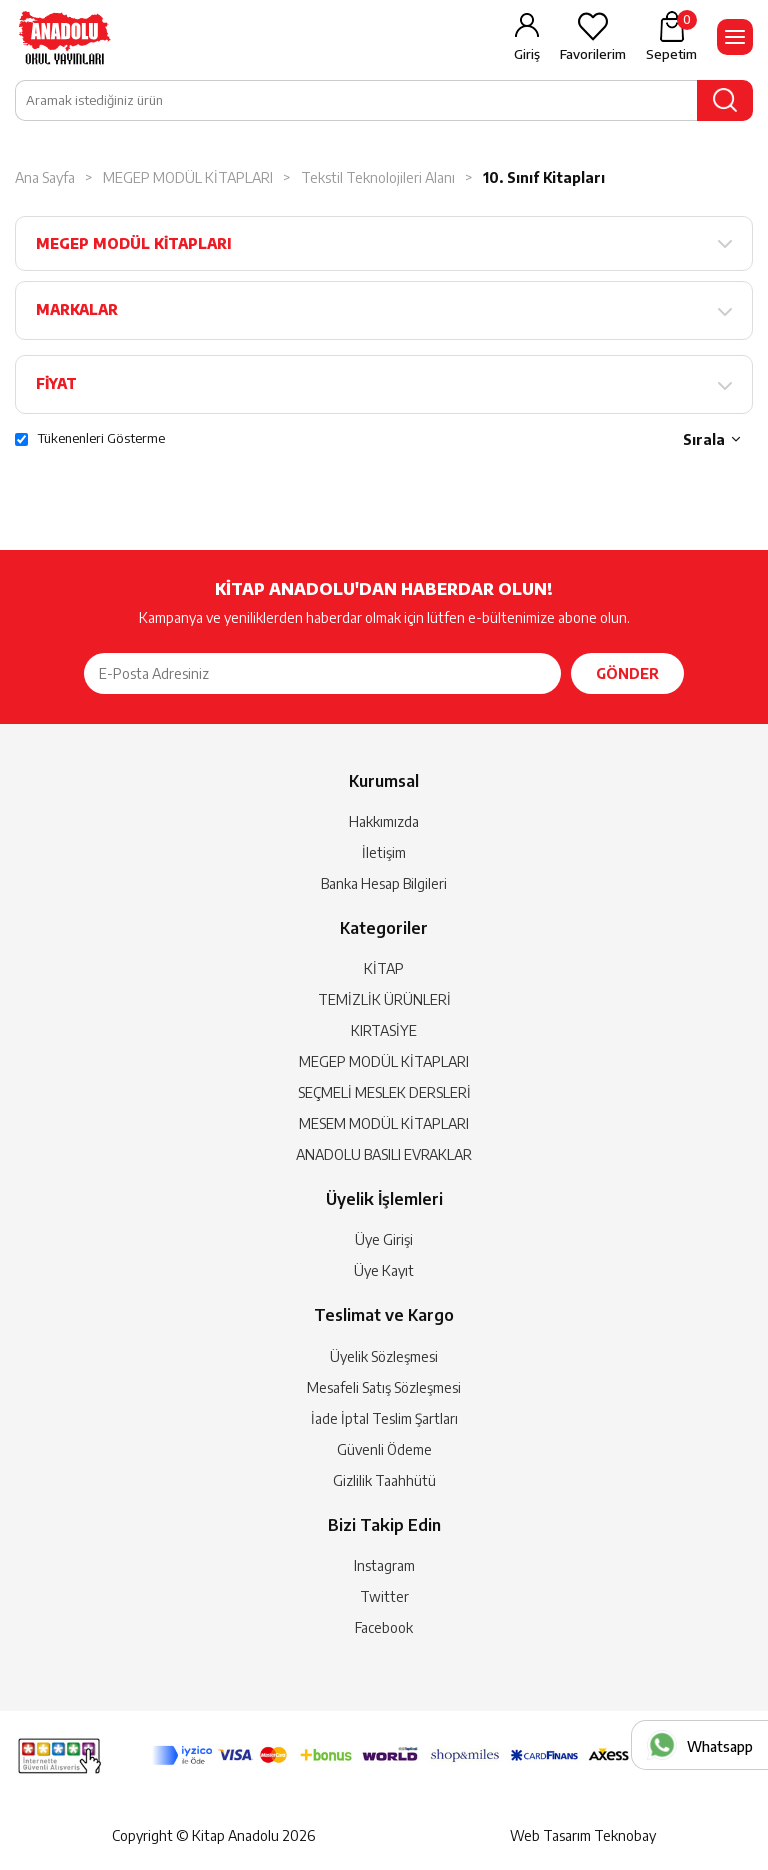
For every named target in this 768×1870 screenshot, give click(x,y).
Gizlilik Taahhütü (384, 1480)
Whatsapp (720, 1746)
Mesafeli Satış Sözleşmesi (384, 1387)
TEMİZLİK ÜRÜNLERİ (384, 999)
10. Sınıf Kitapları (544, 177)
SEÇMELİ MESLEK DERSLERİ (384, 1092)
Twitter (384, 1596)
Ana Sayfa (45, 177)
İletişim (384, 852)
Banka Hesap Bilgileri (384, 883)
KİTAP (384, 968)
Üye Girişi (384, 1239)
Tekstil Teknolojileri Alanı (378, 177)
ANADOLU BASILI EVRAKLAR (384, 1154)
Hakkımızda (384, 821)
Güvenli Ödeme (384, 1449)
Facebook (384, 1627)
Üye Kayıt (384, 1270)
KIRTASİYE (384, 1030)
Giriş (527, 54)
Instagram (384, 1565)
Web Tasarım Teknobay (583, 1835)
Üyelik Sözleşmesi (384, 1356)
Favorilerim (593, 54)
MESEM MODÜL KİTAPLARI (384, 1123)
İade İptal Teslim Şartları (384, 1418)
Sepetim (671, 36)
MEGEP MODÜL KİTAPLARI (188, 177)
